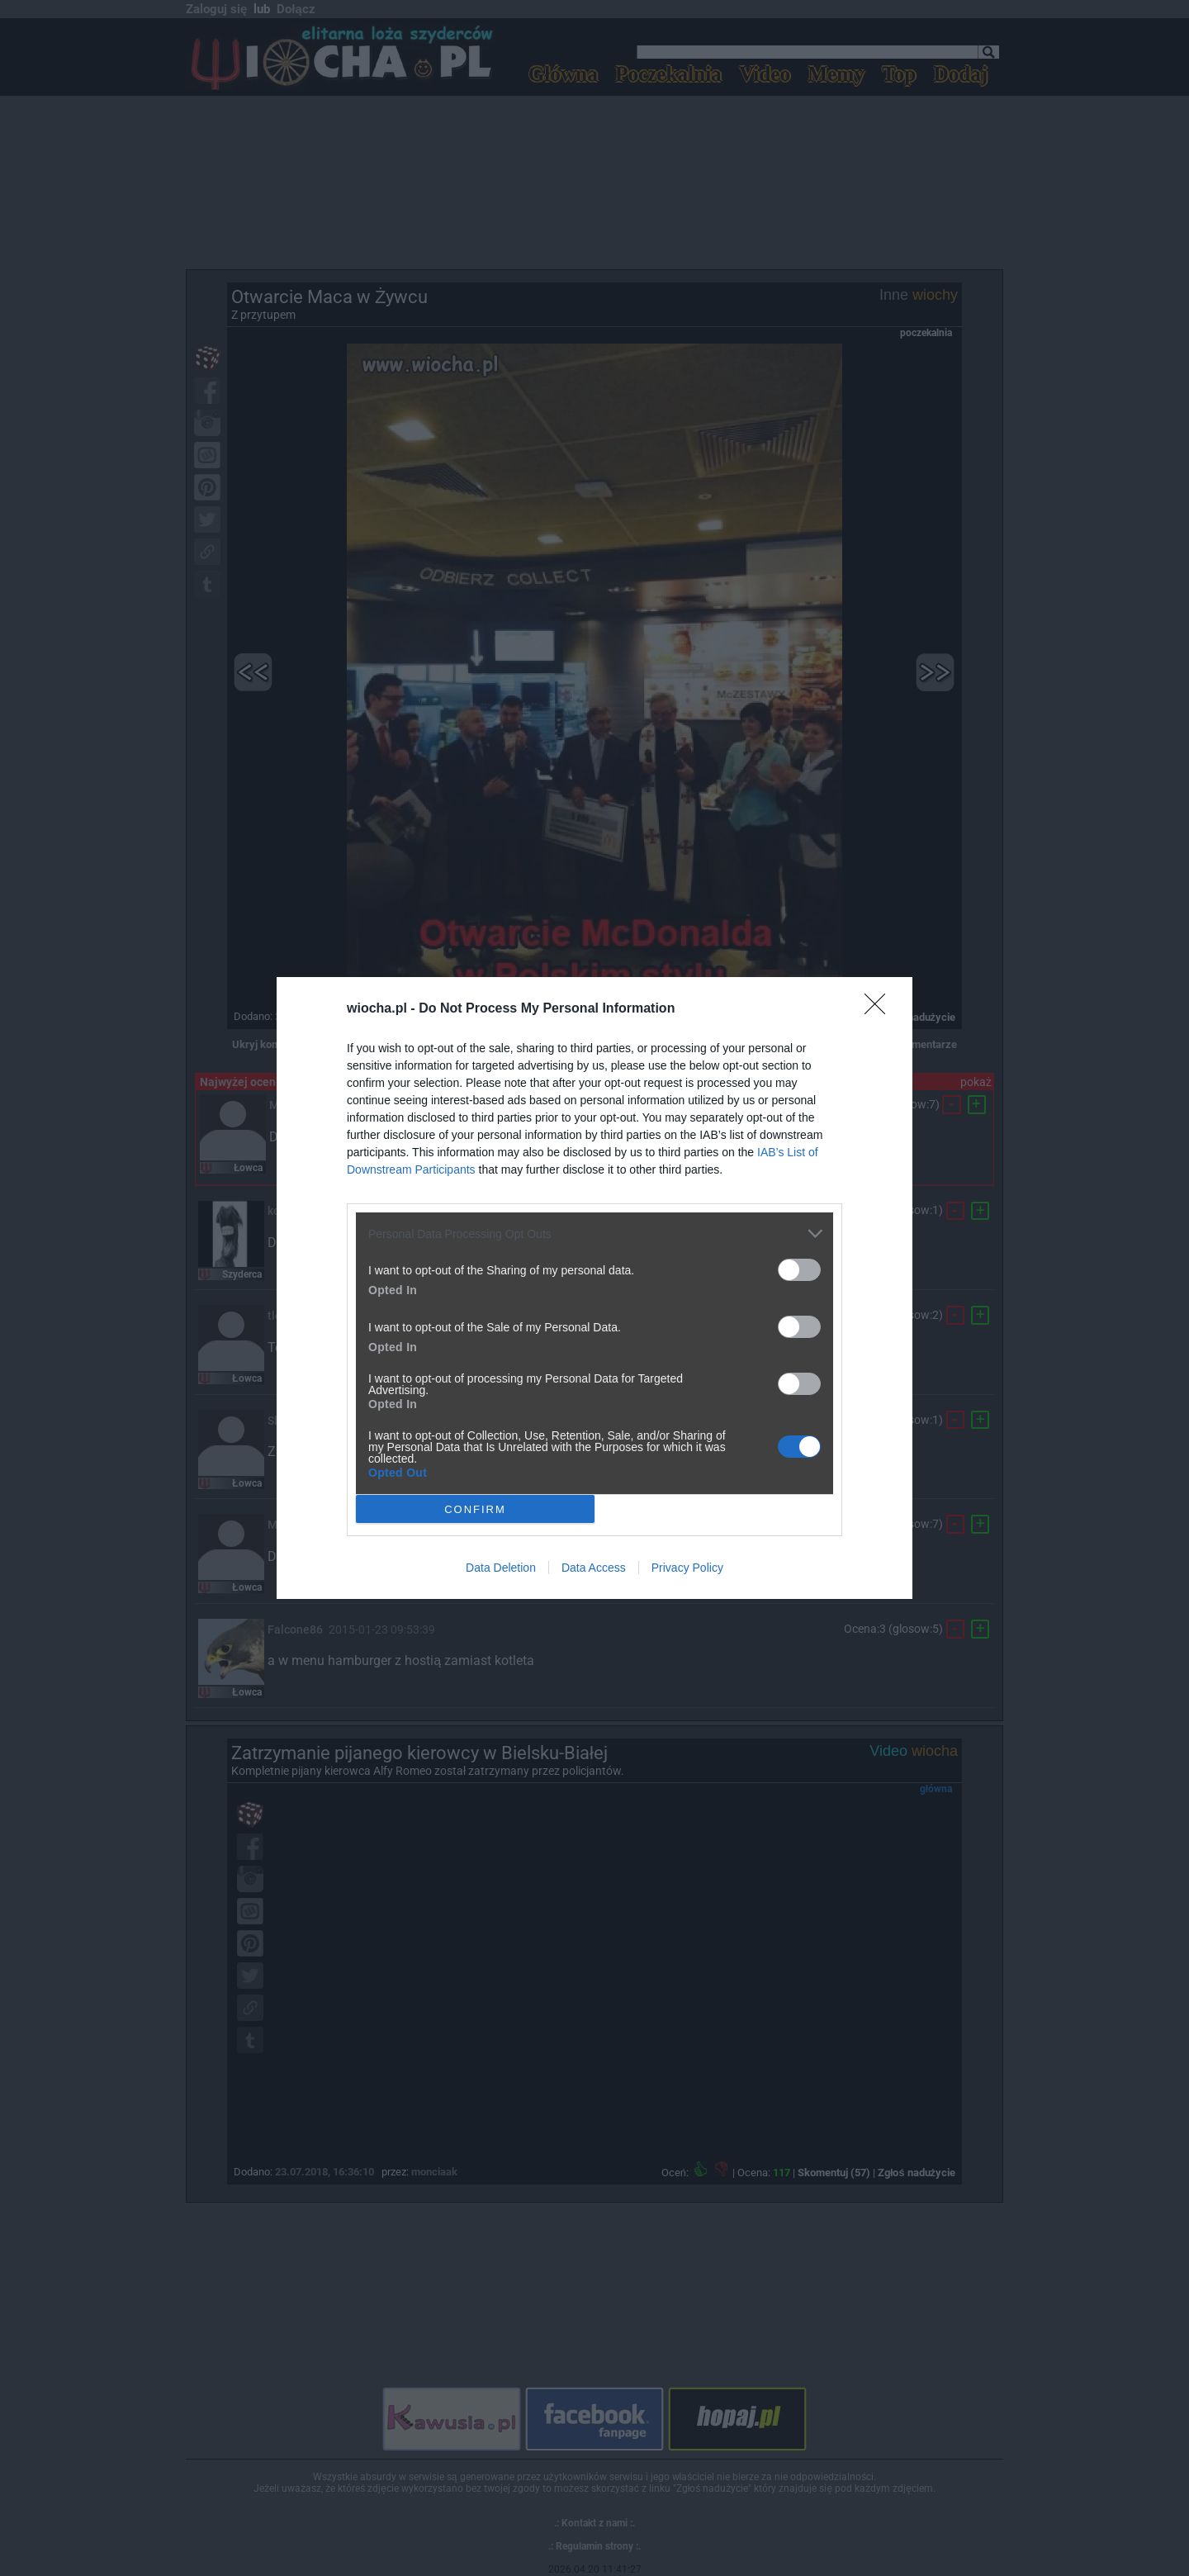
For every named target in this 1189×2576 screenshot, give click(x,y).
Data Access (593, 1567)
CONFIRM (475, 1509)
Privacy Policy (687, 1567)
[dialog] (594, 1288)
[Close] (880, 1009)
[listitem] (594, 1233)
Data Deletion (501, 1567)
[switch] (799, 1270)
